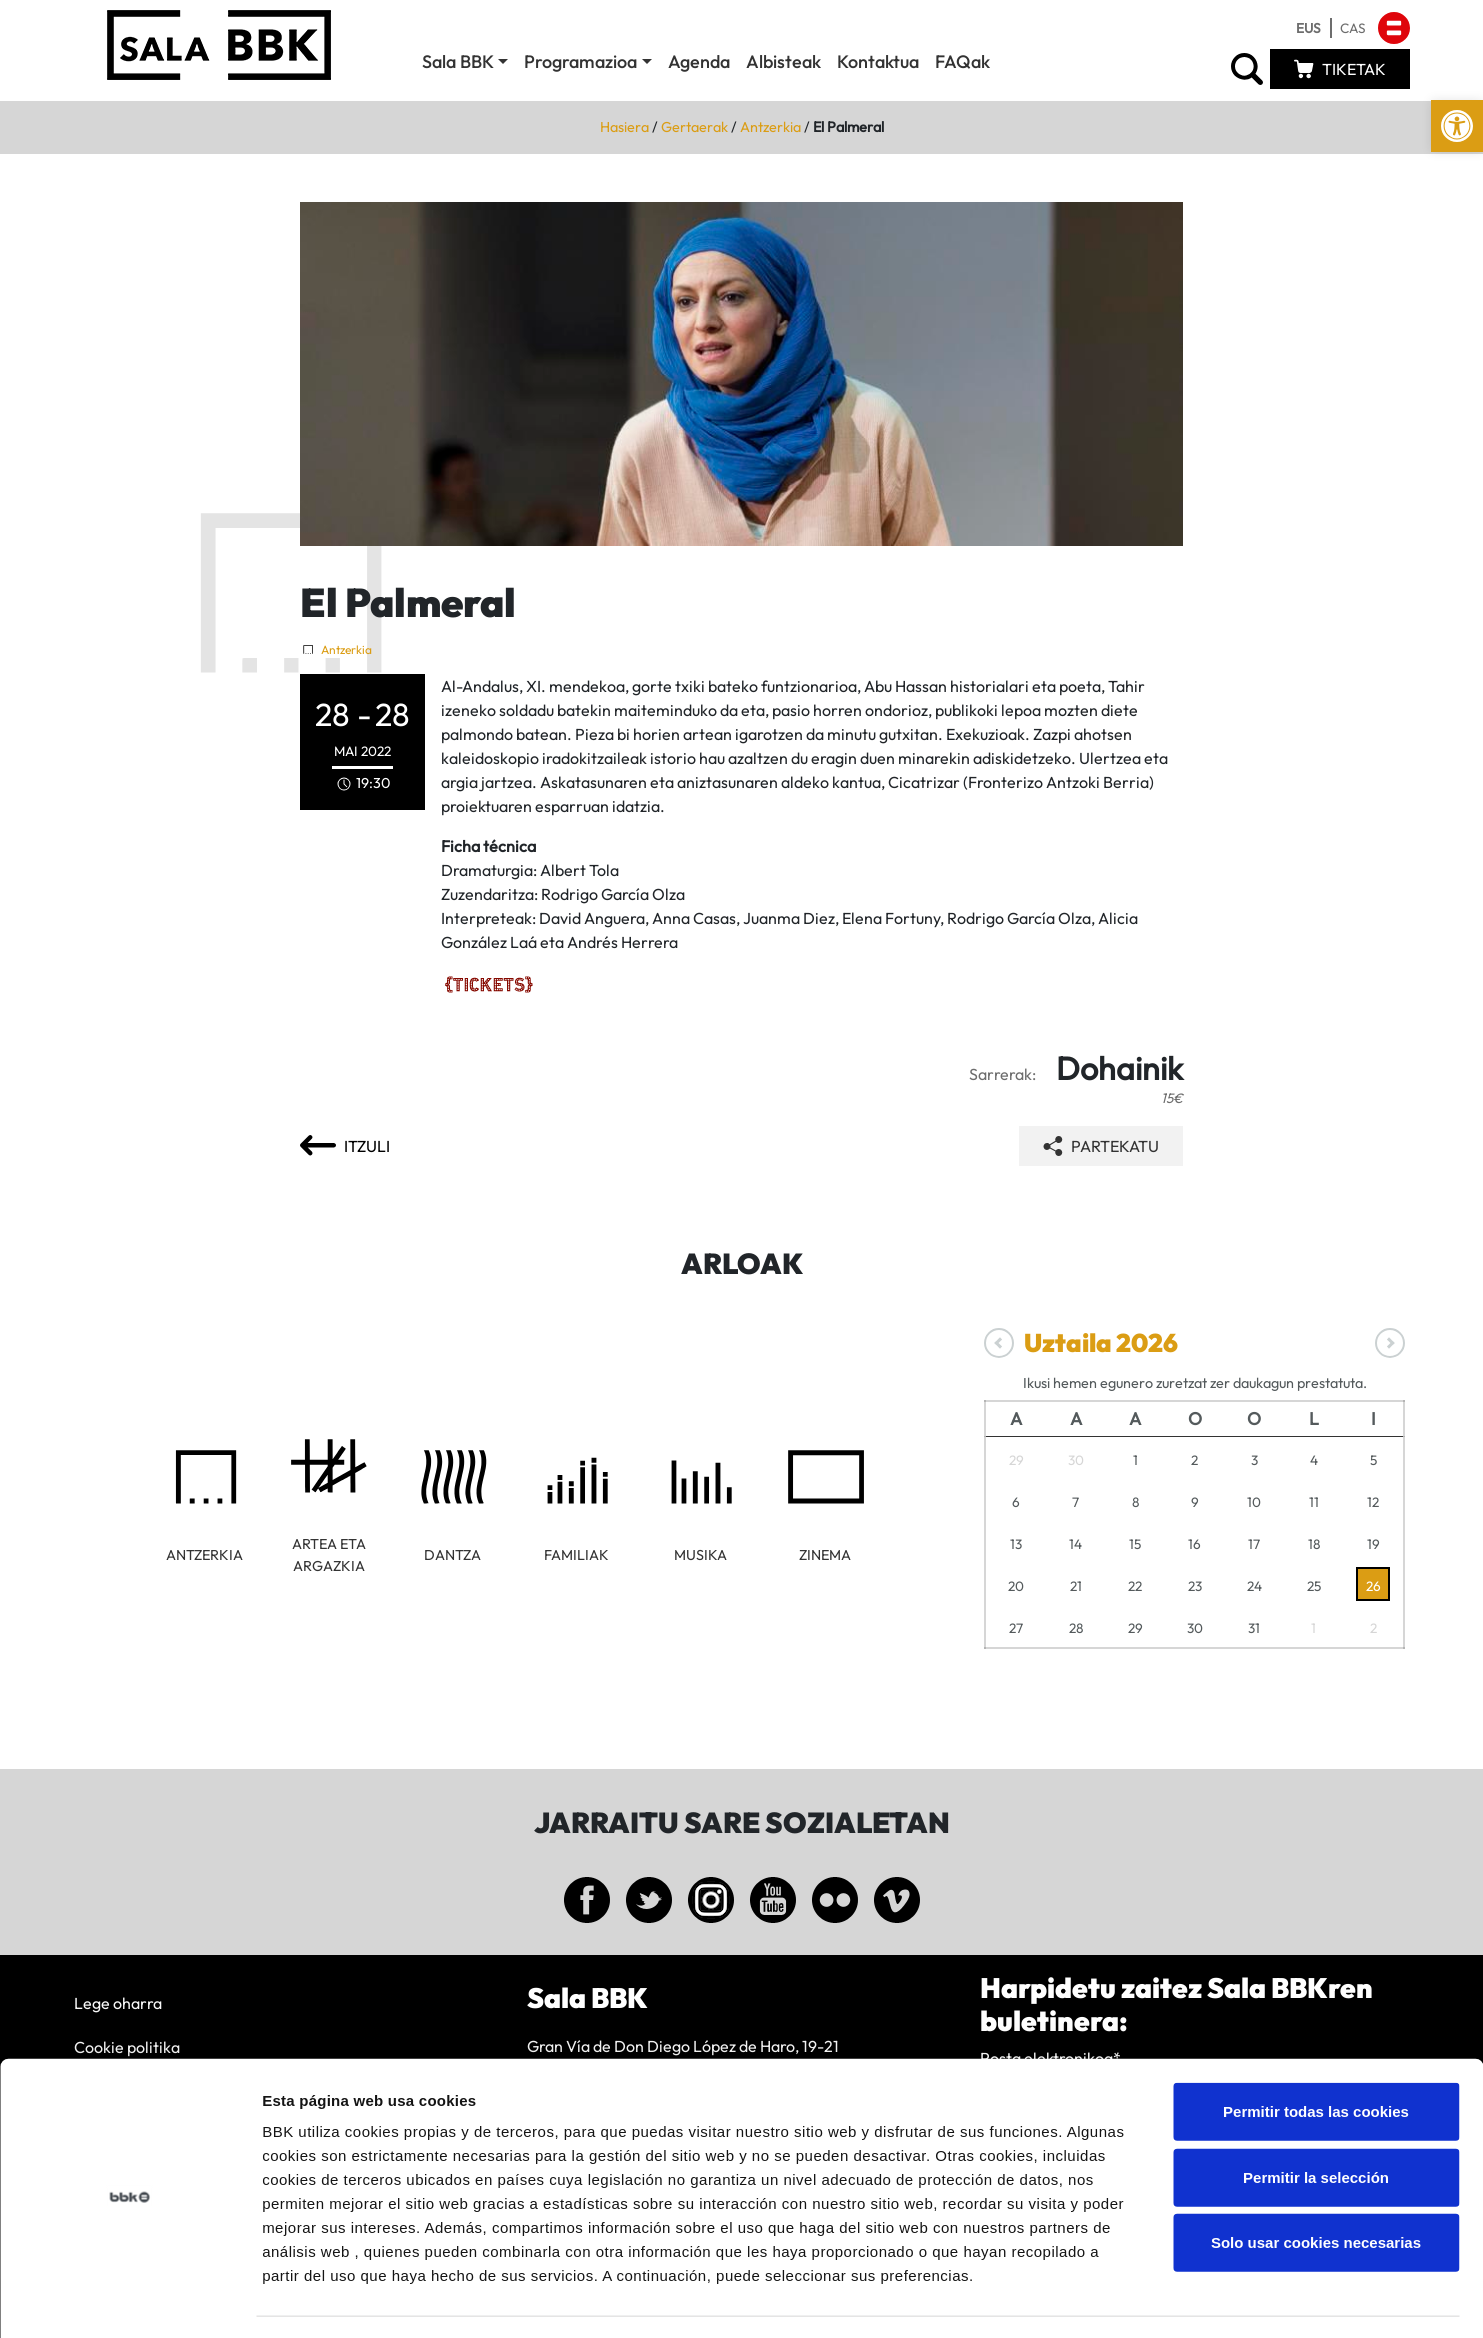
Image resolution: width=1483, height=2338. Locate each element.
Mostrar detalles (1074, 2298)
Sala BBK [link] (458, 61)
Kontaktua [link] (878, 61)
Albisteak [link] (783, 61)
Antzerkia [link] (770, 127)
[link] (1457, 126)
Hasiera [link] (624, 127)
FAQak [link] (962, 61)
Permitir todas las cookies (1316, 2053)
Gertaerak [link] (694, 127)
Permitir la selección (1316, 2119)
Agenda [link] (699, 61)
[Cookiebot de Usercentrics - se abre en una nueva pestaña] (129, 2299)
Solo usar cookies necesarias (1316, 2184)
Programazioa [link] (580, 61)
